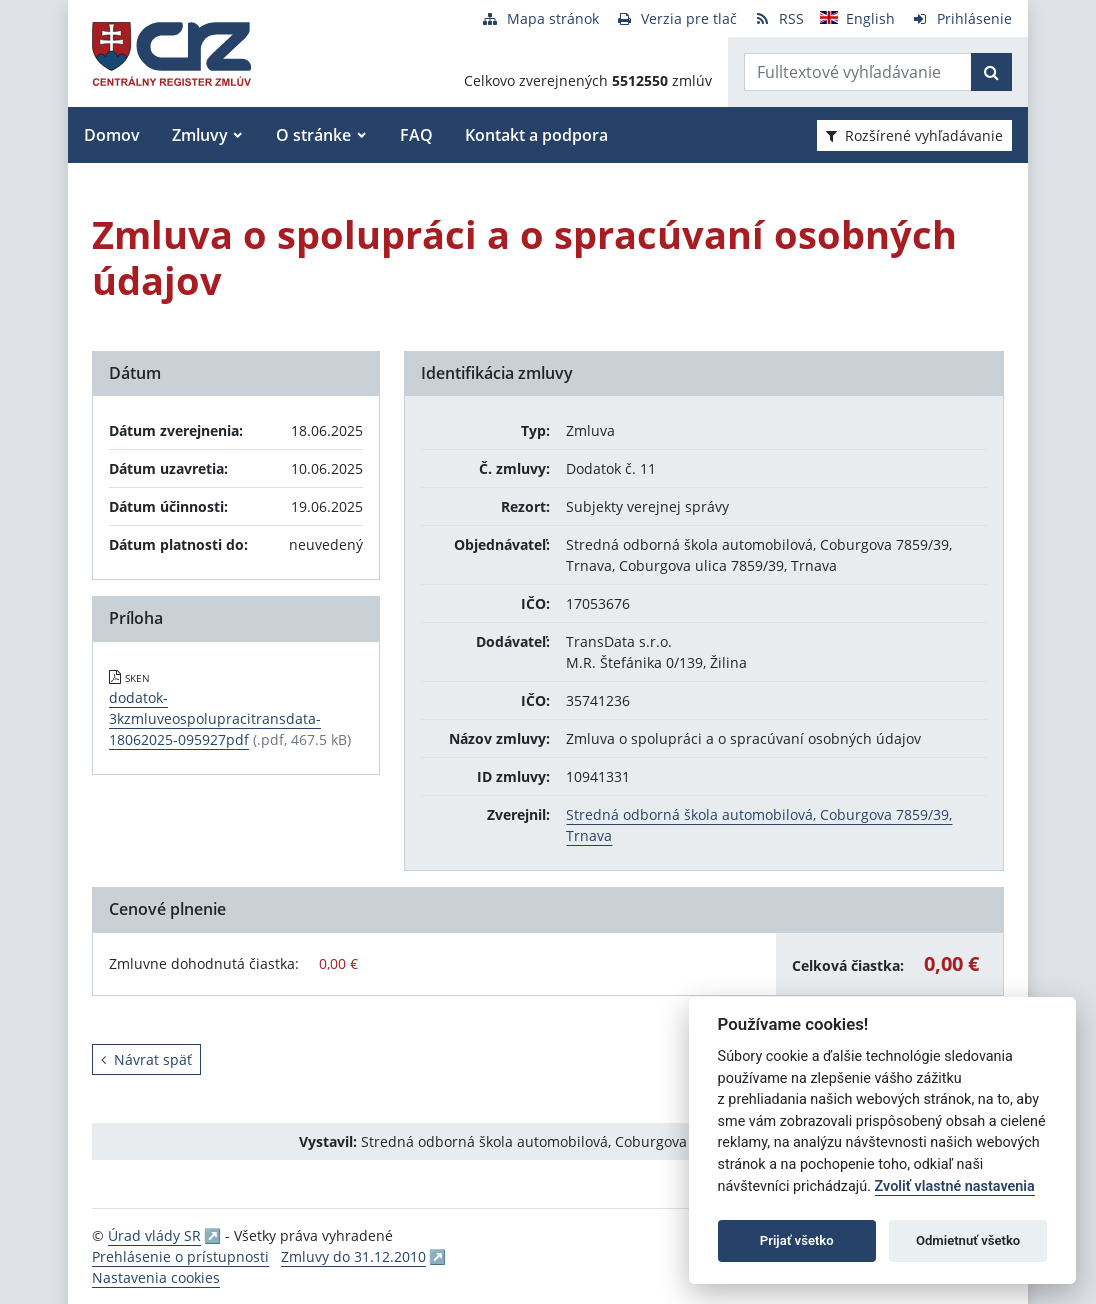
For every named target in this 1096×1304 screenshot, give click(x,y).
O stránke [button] (313, 135)
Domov (112, 135)
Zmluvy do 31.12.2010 (353, 1256)
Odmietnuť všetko (968, 1240)
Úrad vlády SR (154, 1235)
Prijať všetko (797, 1240)
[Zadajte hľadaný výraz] (858, 72)
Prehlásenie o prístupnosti (180, 1256)
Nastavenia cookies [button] (156, 1277)
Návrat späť (146, 1059)
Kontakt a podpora (536, 135)
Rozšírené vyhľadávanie (914, 135)
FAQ (416, 135)
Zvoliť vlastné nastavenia (955, 1186)
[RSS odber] (778, 18)
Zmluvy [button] (200, 135)
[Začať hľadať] (991, 72)
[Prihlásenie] (961, 18)
